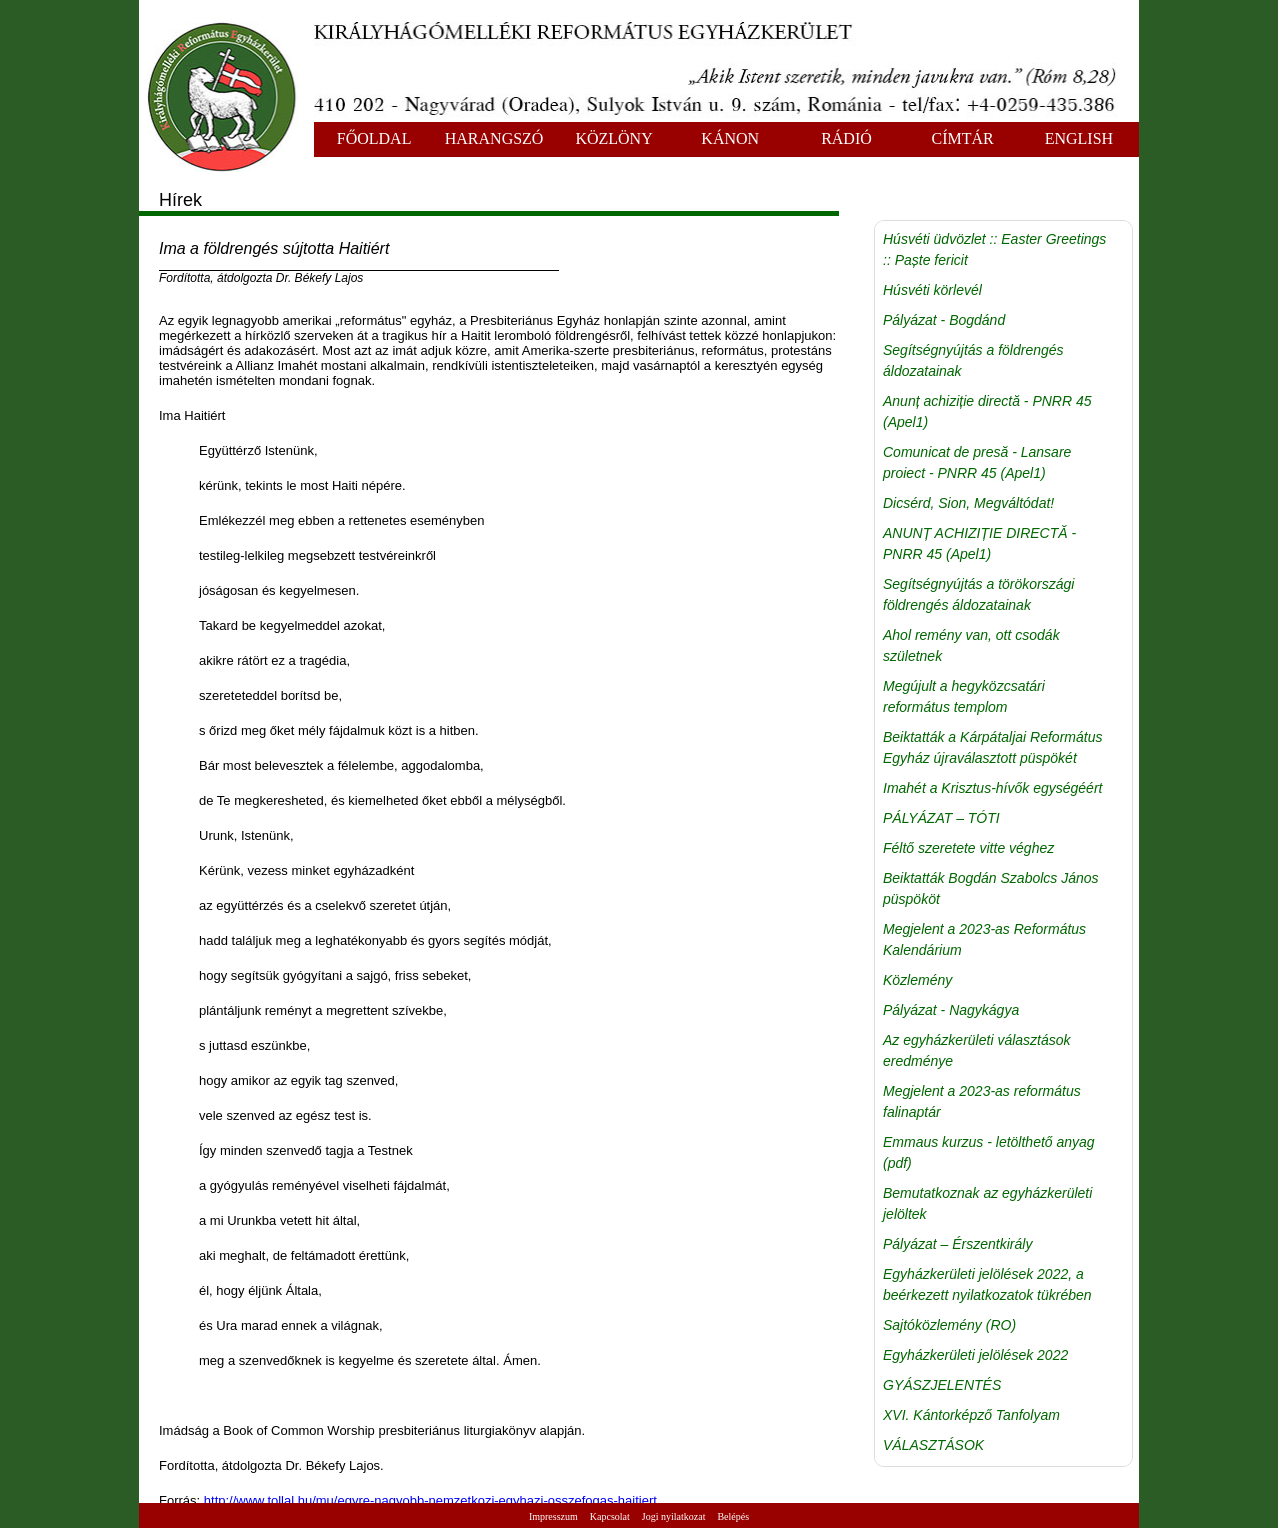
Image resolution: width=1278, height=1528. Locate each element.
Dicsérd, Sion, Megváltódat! (968, 503)
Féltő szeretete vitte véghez (968, 848)
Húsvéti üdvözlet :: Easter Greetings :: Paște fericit (994, 249)
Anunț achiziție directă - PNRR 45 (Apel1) (987, 411)
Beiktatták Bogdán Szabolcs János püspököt (991, 888)
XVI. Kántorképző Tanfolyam (971, 1415)
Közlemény (917, 980)
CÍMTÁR (963, 138)
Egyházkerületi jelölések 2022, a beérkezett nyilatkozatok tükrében (987, 1284)
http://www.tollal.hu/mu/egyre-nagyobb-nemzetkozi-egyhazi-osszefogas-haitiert (430, 1500)
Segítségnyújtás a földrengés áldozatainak (973, 360)
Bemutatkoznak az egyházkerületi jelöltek (987, 1203)
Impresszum (553, 1516)
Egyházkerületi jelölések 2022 (975, 1355)
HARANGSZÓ (494, 138)
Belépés (733, 1516)
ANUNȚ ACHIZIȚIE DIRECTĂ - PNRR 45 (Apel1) (979, 543)
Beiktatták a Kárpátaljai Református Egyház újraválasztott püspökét (992, 747)
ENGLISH (1079, 138)
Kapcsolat (610, 1516)
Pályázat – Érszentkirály (957, 1244)
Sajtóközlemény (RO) (949, 1325)
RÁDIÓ (846, 138)
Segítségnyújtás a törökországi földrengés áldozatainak (978, 594)
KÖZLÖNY (613, 138)
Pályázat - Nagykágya (951, 1010)
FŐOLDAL (374, 138)
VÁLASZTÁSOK (933, 1445)
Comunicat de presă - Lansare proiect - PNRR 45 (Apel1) (977, 462)
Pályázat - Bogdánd (944, 320)
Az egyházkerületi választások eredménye (977, 1050)
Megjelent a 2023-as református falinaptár (982, 1101)
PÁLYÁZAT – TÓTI (941, 818)
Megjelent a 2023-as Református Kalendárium (984, 939)
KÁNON (730, 138)
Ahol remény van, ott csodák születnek (971, 645)
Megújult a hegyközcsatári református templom (964, 696)
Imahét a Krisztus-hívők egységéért (992, 788)
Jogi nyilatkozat (674, 1516)
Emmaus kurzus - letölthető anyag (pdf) (989, 1152)
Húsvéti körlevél (932, 290)
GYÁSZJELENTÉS (942, 1385)
